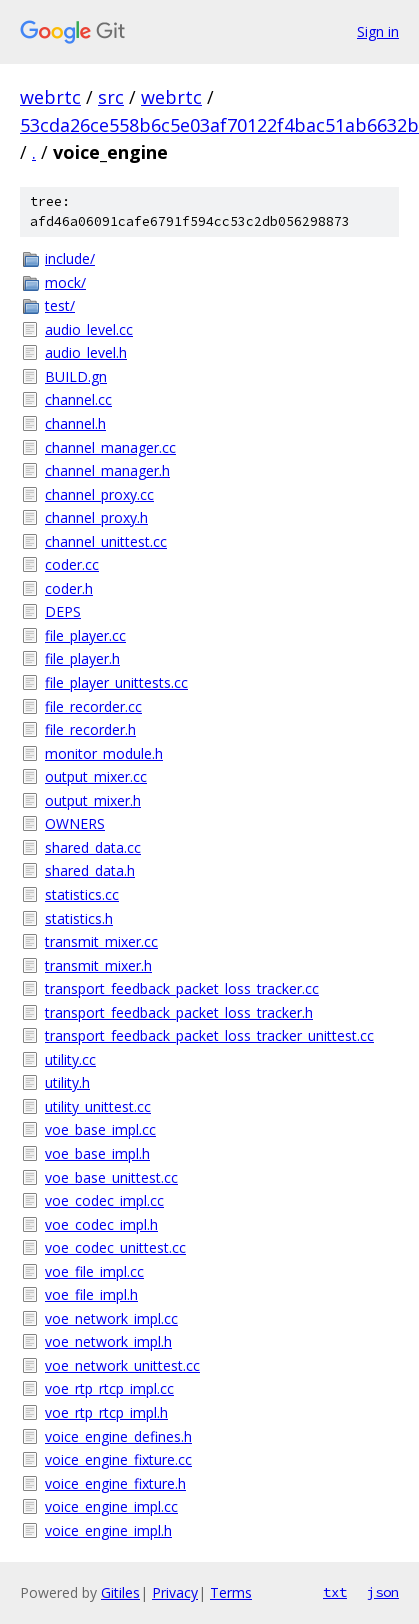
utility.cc (70, 1059)
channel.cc (78, 399)
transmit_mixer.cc (101, 941)
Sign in (378, 31)
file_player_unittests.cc (116, 682)
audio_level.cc (89, 329)
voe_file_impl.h (91, 1294)
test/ (60, 305)
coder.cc (72, 564)
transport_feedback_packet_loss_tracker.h (179, 1012)
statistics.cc (82, 894)
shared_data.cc (93, 847)
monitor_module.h (104, 753)
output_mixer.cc (96, 776)
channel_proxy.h (96, 517)
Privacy (175, 1592)
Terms (231, 1592)
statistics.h (79, 918)
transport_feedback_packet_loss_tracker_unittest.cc (209, 1035)
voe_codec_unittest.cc (115, 1247)
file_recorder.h (90, 729)
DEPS (63, 611)
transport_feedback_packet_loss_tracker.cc (182, 988)
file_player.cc (85, 635)
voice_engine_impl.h (108, 1530)
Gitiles (120, 1592)
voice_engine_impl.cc (111, 1506)
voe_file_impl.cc (94, 1271)
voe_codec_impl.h (101, 1224)
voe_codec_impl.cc (104, 1200)
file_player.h (82, 658)
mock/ (65, 282)
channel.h (75, 423)
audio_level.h (86, 352)
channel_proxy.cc (99, 494)
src (111, 97)
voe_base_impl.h (97, 1153)
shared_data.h (90, 870)
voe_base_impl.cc (100, 1129)
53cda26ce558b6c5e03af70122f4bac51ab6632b (219, 125)
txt (335, 1592)
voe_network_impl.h (108, 1341)
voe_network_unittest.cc (122, 1365)
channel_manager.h (107, 470)
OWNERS (75, 823)
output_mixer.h (93, 800)
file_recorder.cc (93, 706)
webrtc (50, 97)
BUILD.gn (76, 376)
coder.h (69, 588)
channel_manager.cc (110, 447)
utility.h (67, 1082)
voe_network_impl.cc (111, 1318)
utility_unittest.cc (98, 1106)
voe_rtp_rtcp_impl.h (106, 1412)
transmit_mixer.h (98, 965)
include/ (70, 258)
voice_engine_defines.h (118, 1436)
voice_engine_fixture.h (115, 1483)
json (383, 1592)
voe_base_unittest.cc (111, 1177)
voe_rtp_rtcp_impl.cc (109, 1388)
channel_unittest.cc (106, 541)
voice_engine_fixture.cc (118, 1459)
